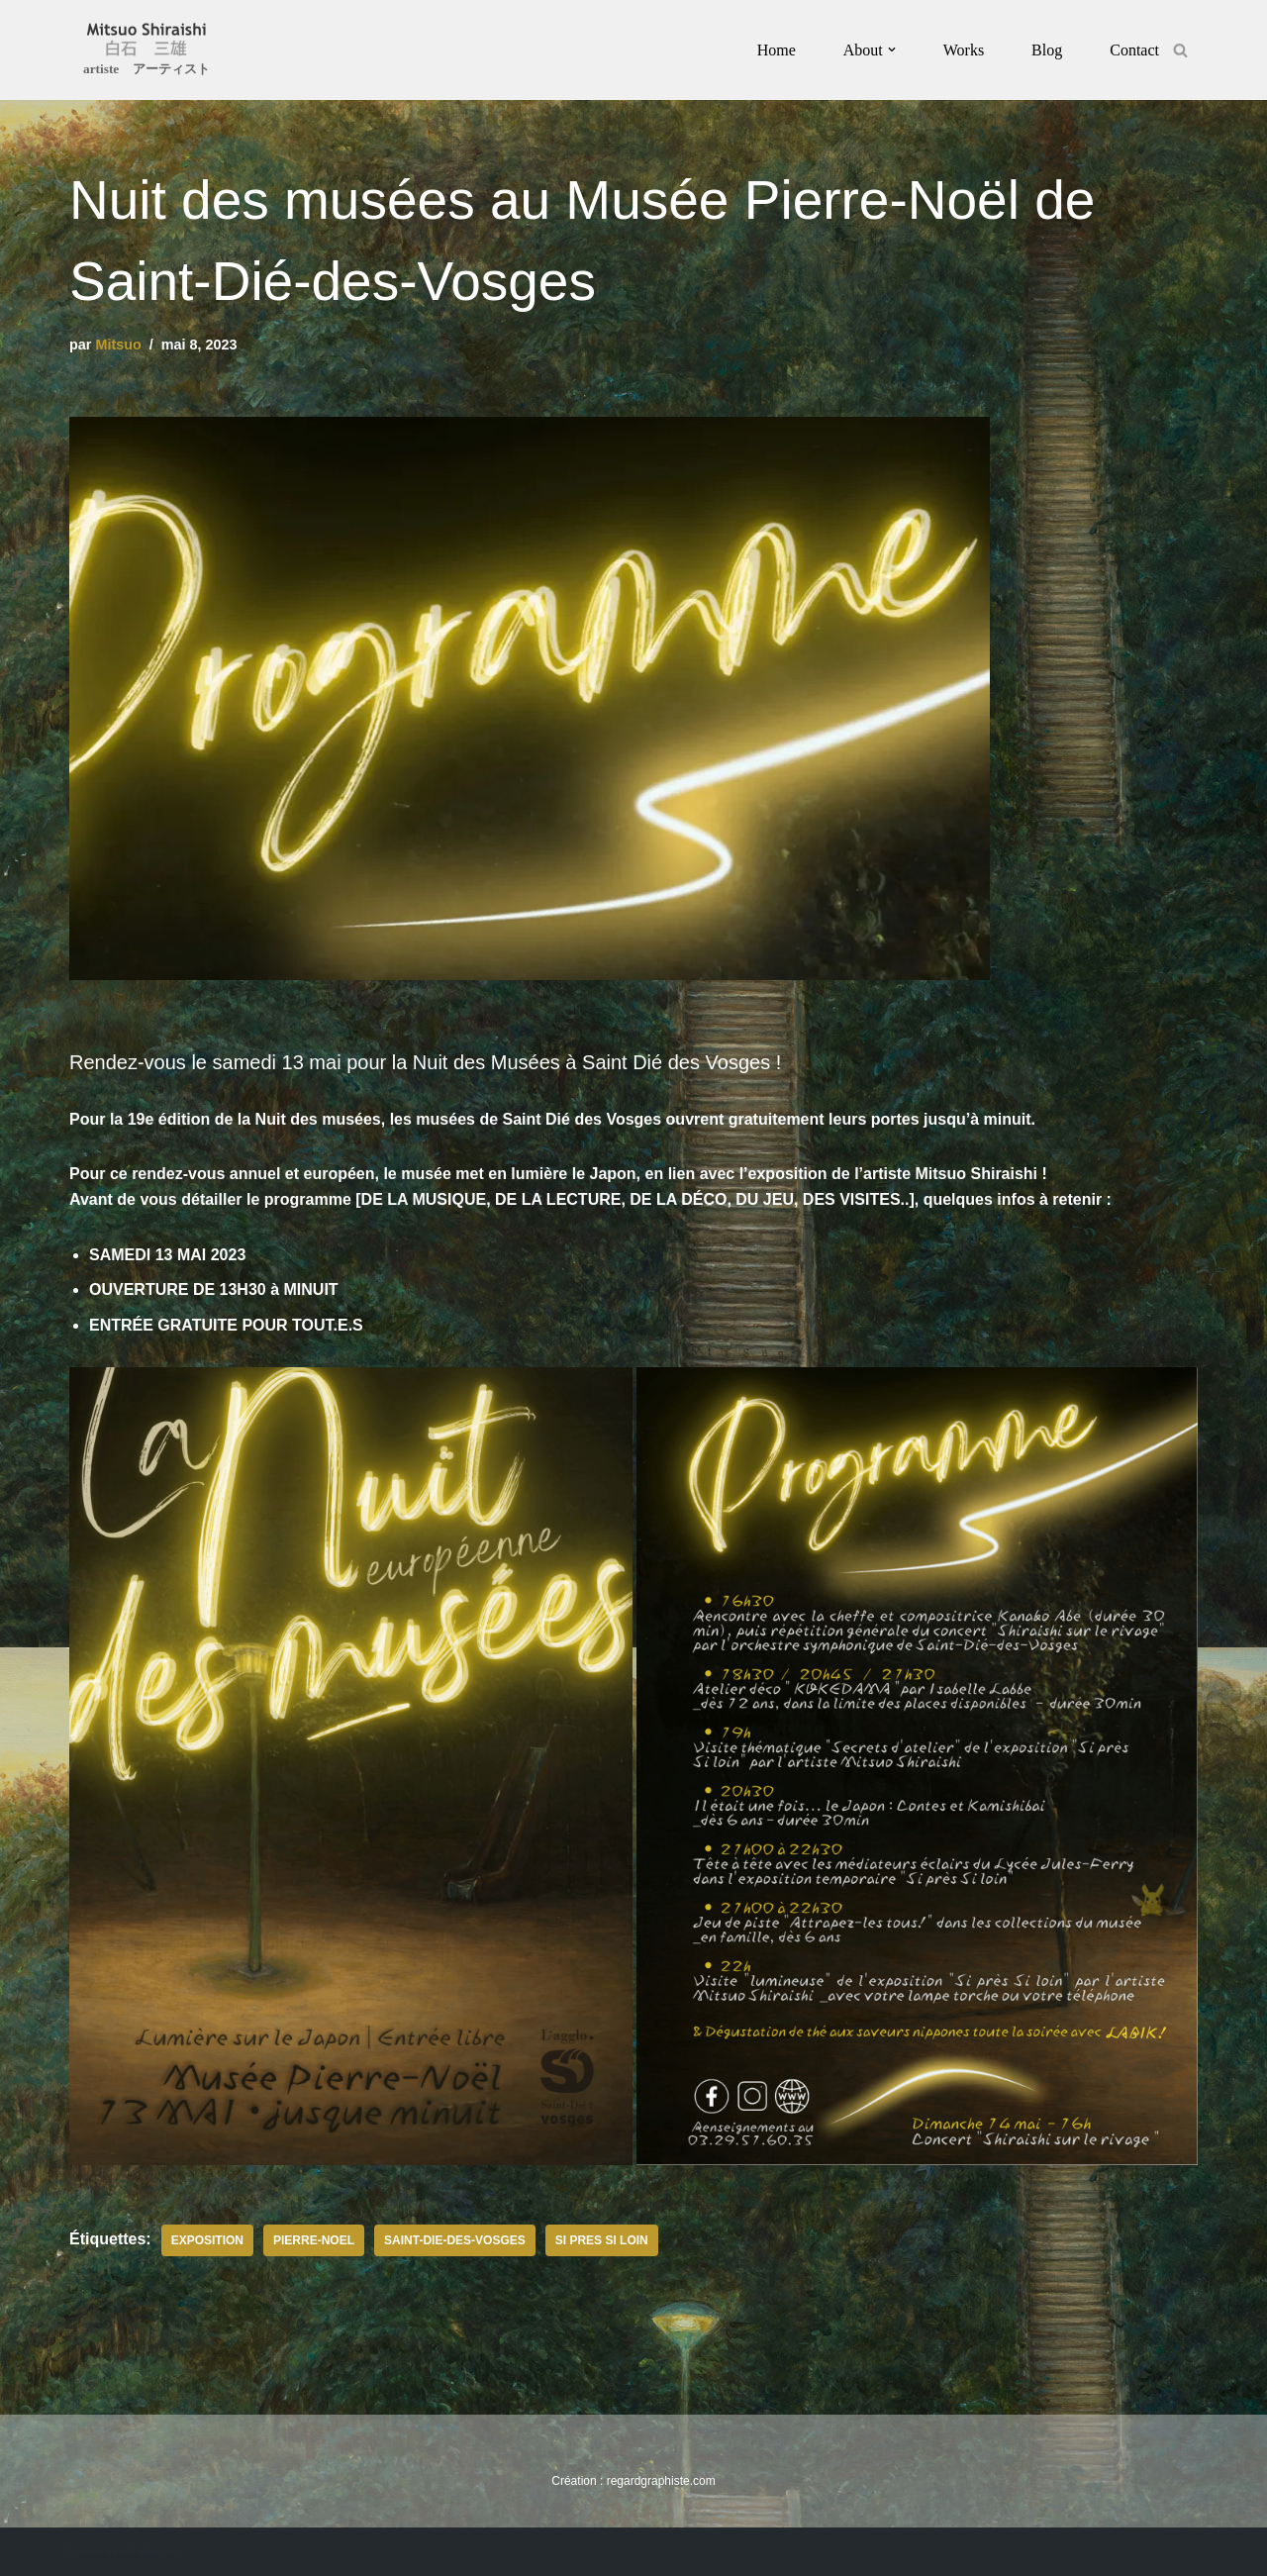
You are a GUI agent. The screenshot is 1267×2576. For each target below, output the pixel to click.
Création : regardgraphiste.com (122, 2551)
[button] (892, 49)
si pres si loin (601, 2240)
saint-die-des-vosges (455, 2240)
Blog (1046, 50)
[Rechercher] (1180, 50)
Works (963, 50)
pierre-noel (313, 2240)
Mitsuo (118, 344)
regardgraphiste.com (661, 2481)
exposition (207, 2240)
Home (776, 50)
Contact (1134, 50)
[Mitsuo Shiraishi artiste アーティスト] (146, 52)
